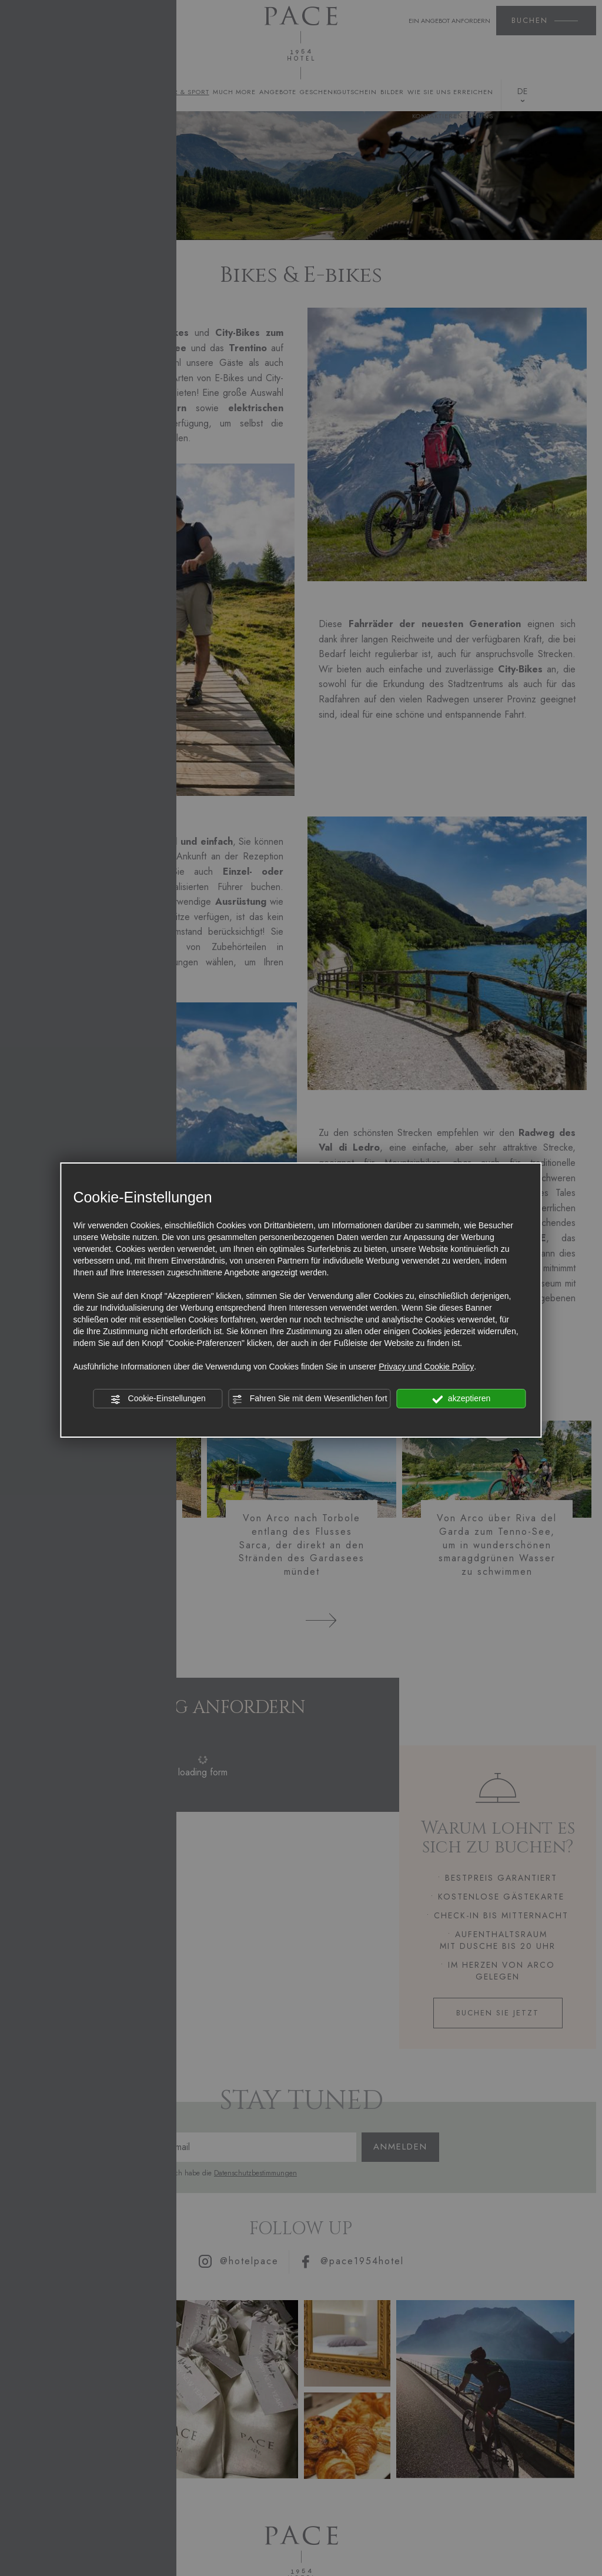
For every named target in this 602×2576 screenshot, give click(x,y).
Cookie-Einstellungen (158, 1399)
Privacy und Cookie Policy (426, 1366)
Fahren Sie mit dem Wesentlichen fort (309, 1399)
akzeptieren (461, 1399)
